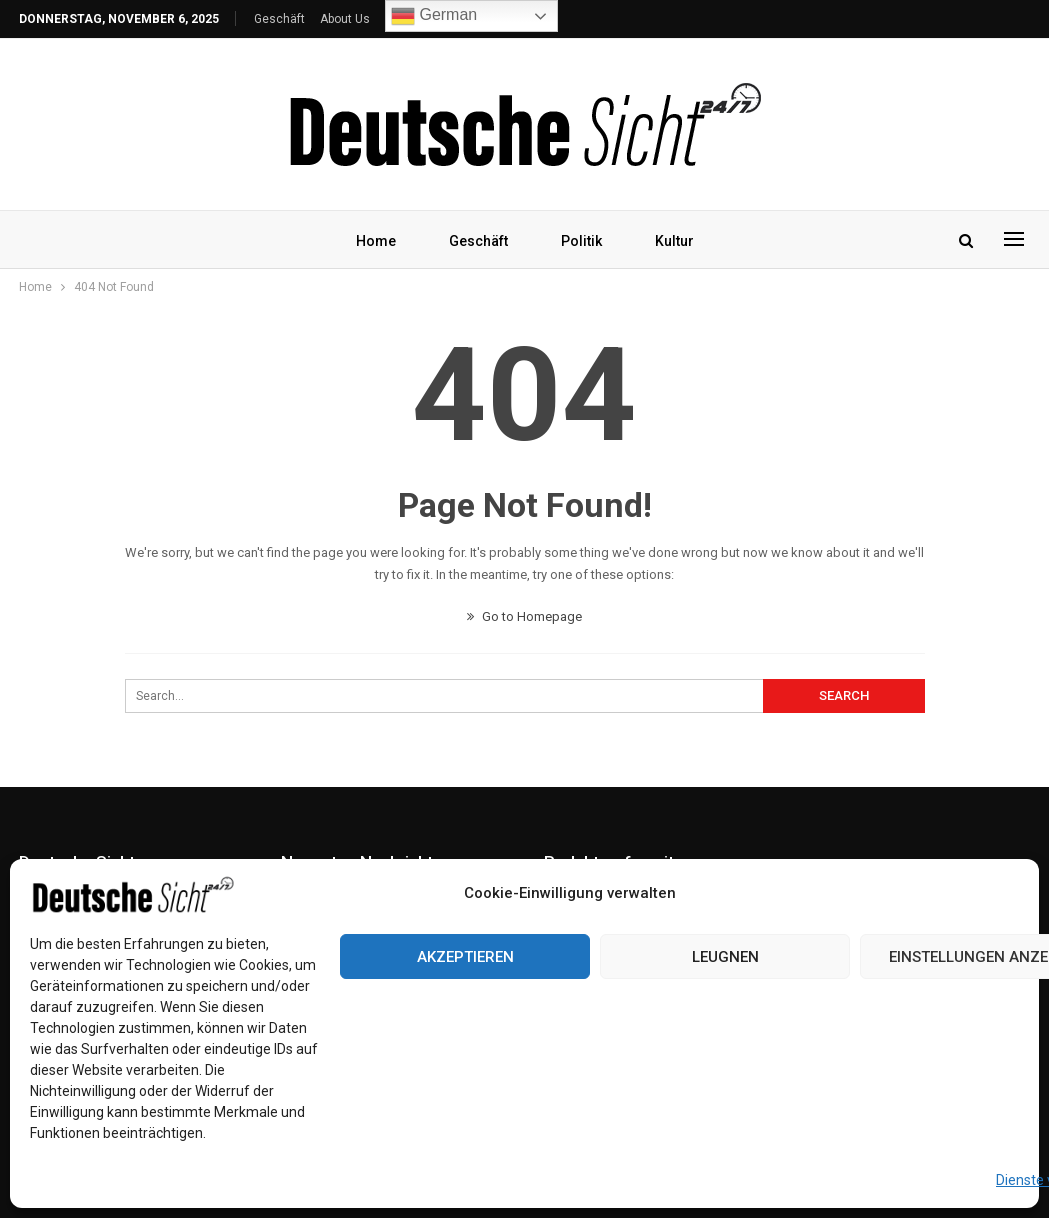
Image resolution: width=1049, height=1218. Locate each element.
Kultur (674, 241)
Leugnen (725, 957)
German (434, 16)
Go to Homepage (524, 616)
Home (376, 241)
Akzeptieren (465, 957)
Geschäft (279, 19)
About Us (345, 19)
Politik (581, 241)
